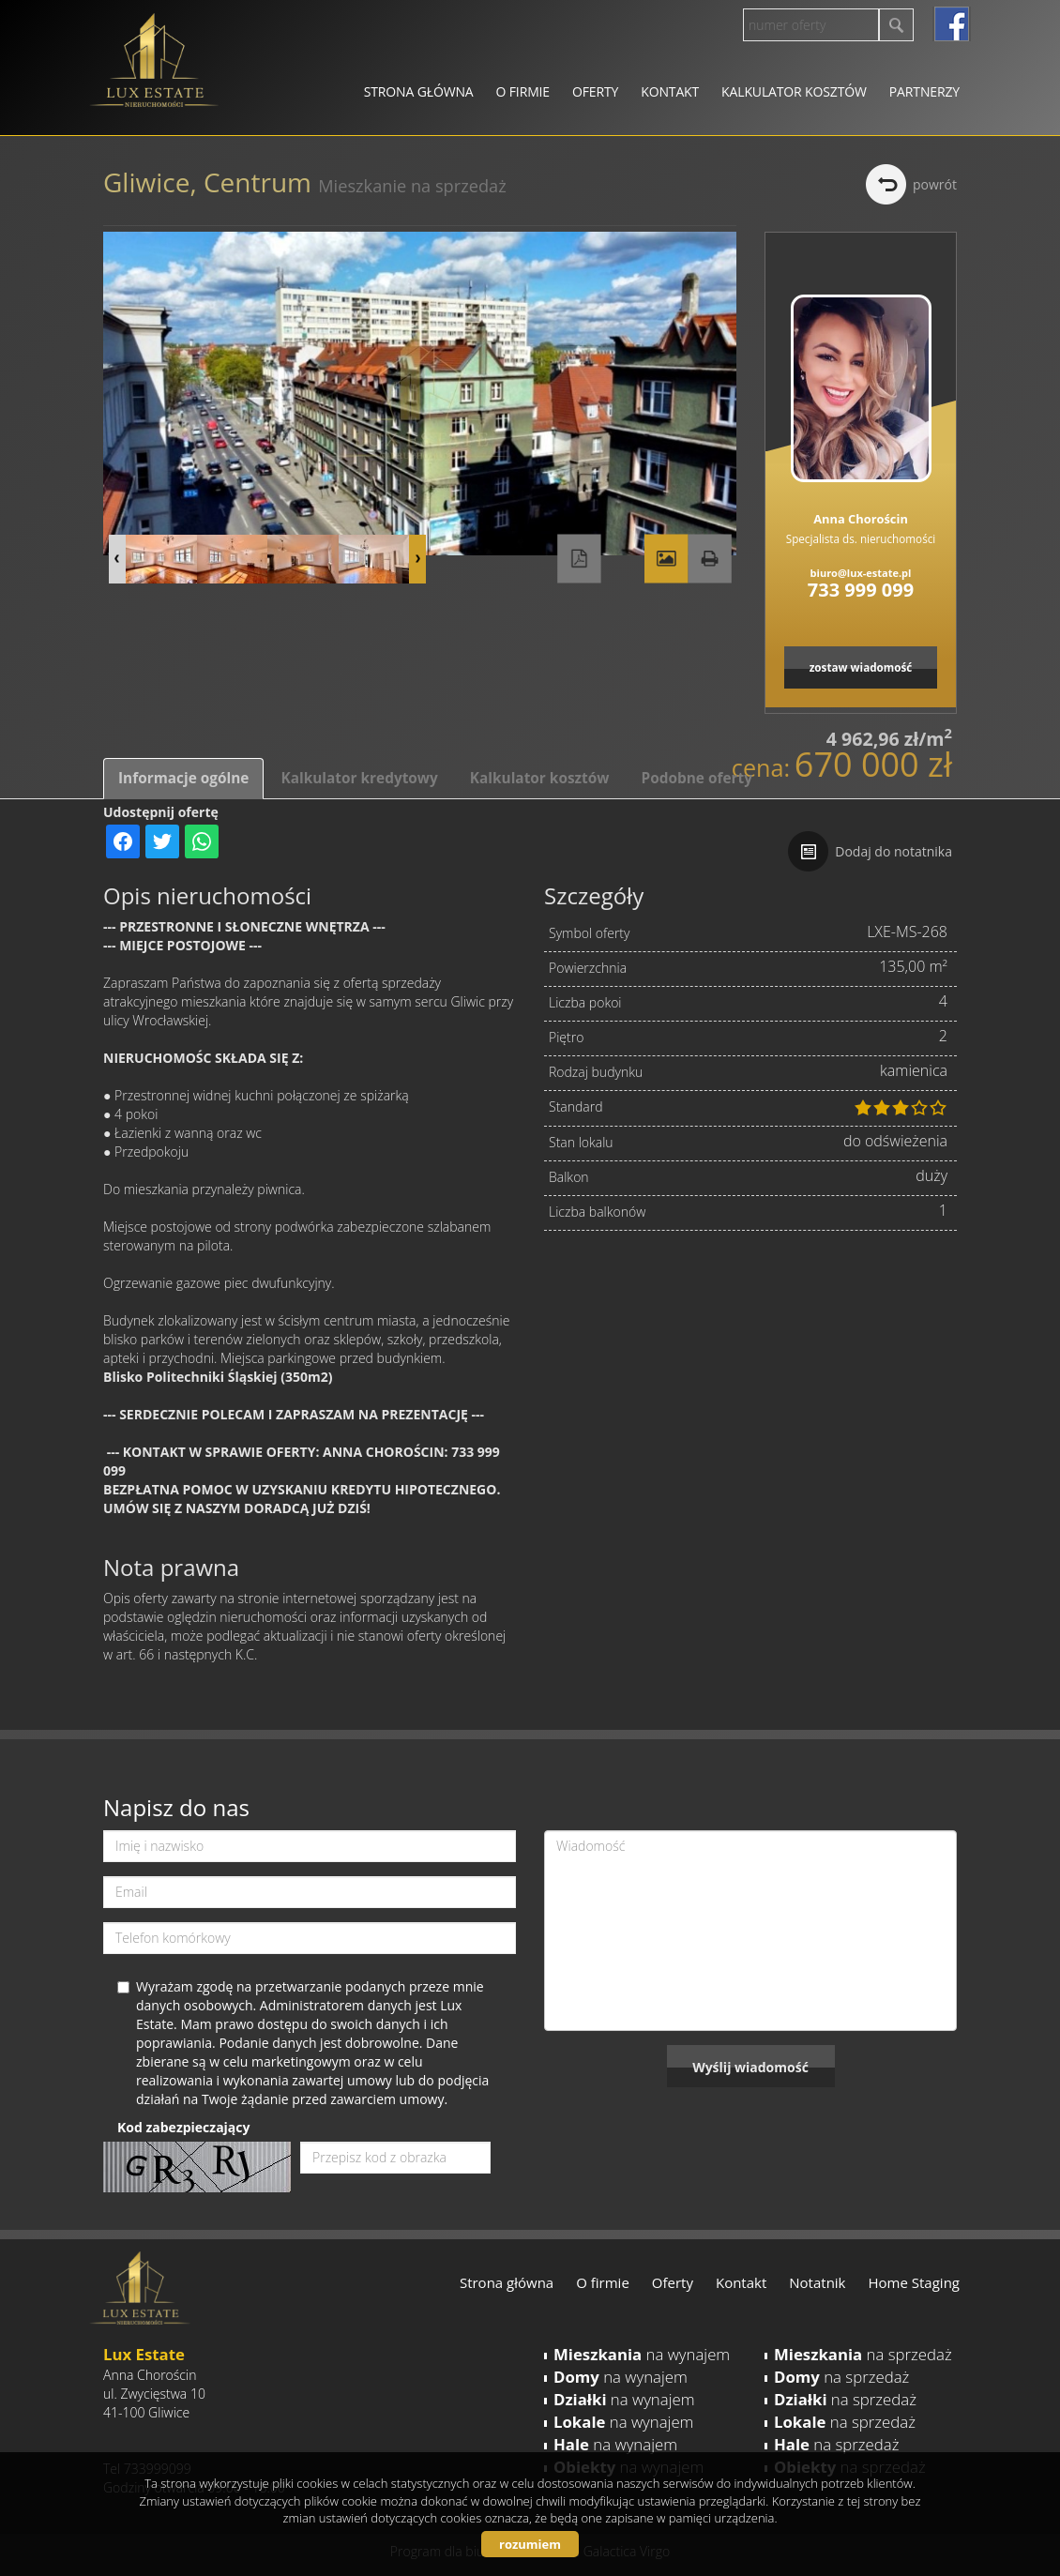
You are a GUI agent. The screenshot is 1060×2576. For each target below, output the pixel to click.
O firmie (523, 91)
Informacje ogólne (183, 778)
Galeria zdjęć (666, 559)
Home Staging (914, 2282)
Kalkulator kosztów (794, 91)
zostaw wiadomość (861, 666)
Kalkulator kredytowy (358, 778)
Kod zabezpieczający (183, 2127)
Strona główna (419, 91)
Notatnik (817, 2282)
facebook (951, 24)
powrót (935, 184)
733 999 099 (861, 589)
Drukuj (709, 559)
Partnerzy (924, 91)
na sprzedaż (863, 2354)
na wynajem (641, 2354)
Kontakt (670, 91)
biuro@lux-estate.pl (861, 573)
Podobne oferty (696, 778)
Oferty (595, 91)
